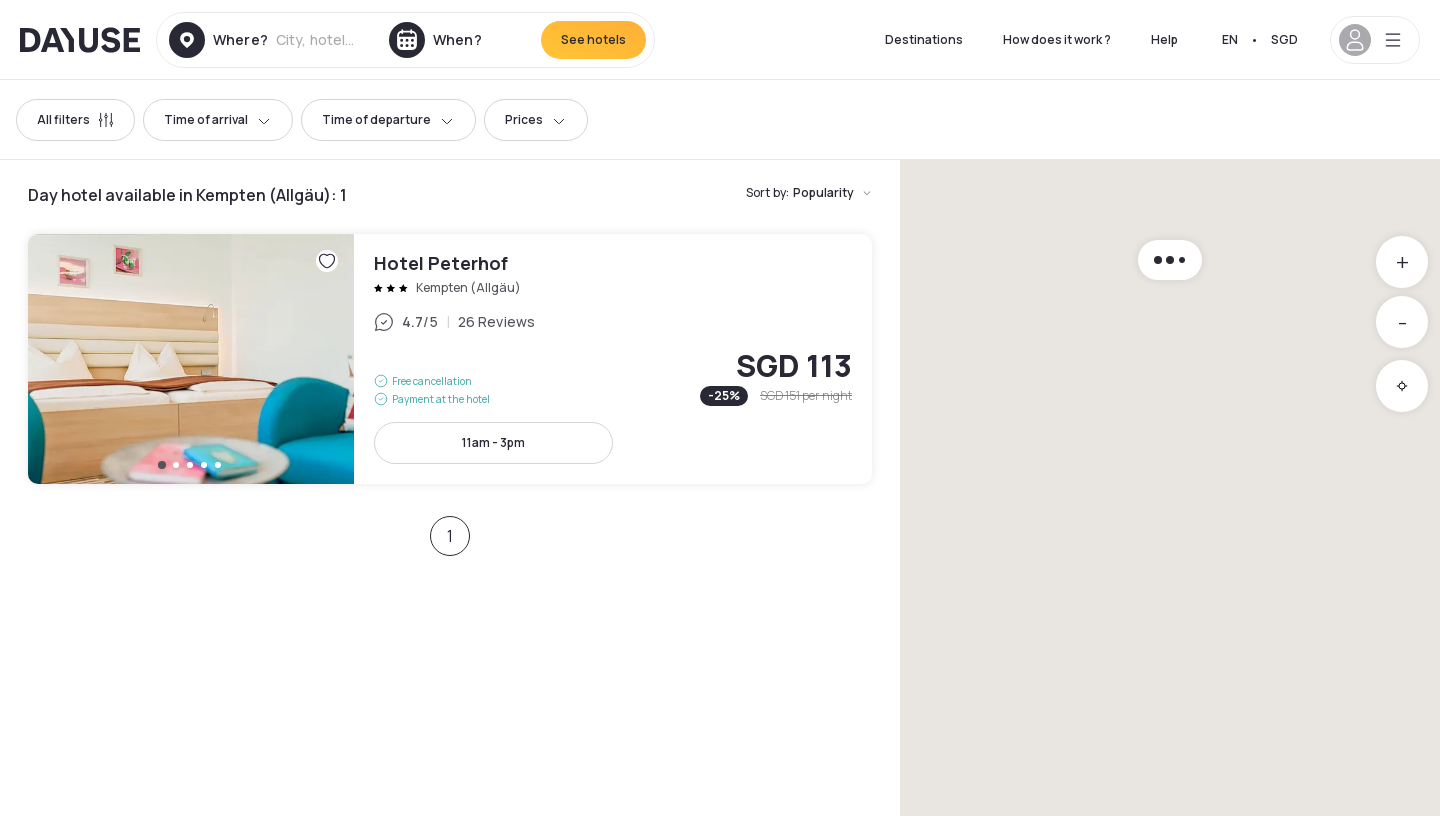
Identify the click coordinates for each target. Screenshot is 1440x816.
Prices (536, 119)
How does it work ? (1057, 39)
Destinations (924, 39)
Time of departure (388, 119)
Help (1164, 39)
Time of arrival (218, 119)
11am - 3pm (493, 442)
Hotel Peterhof (450, 359)
